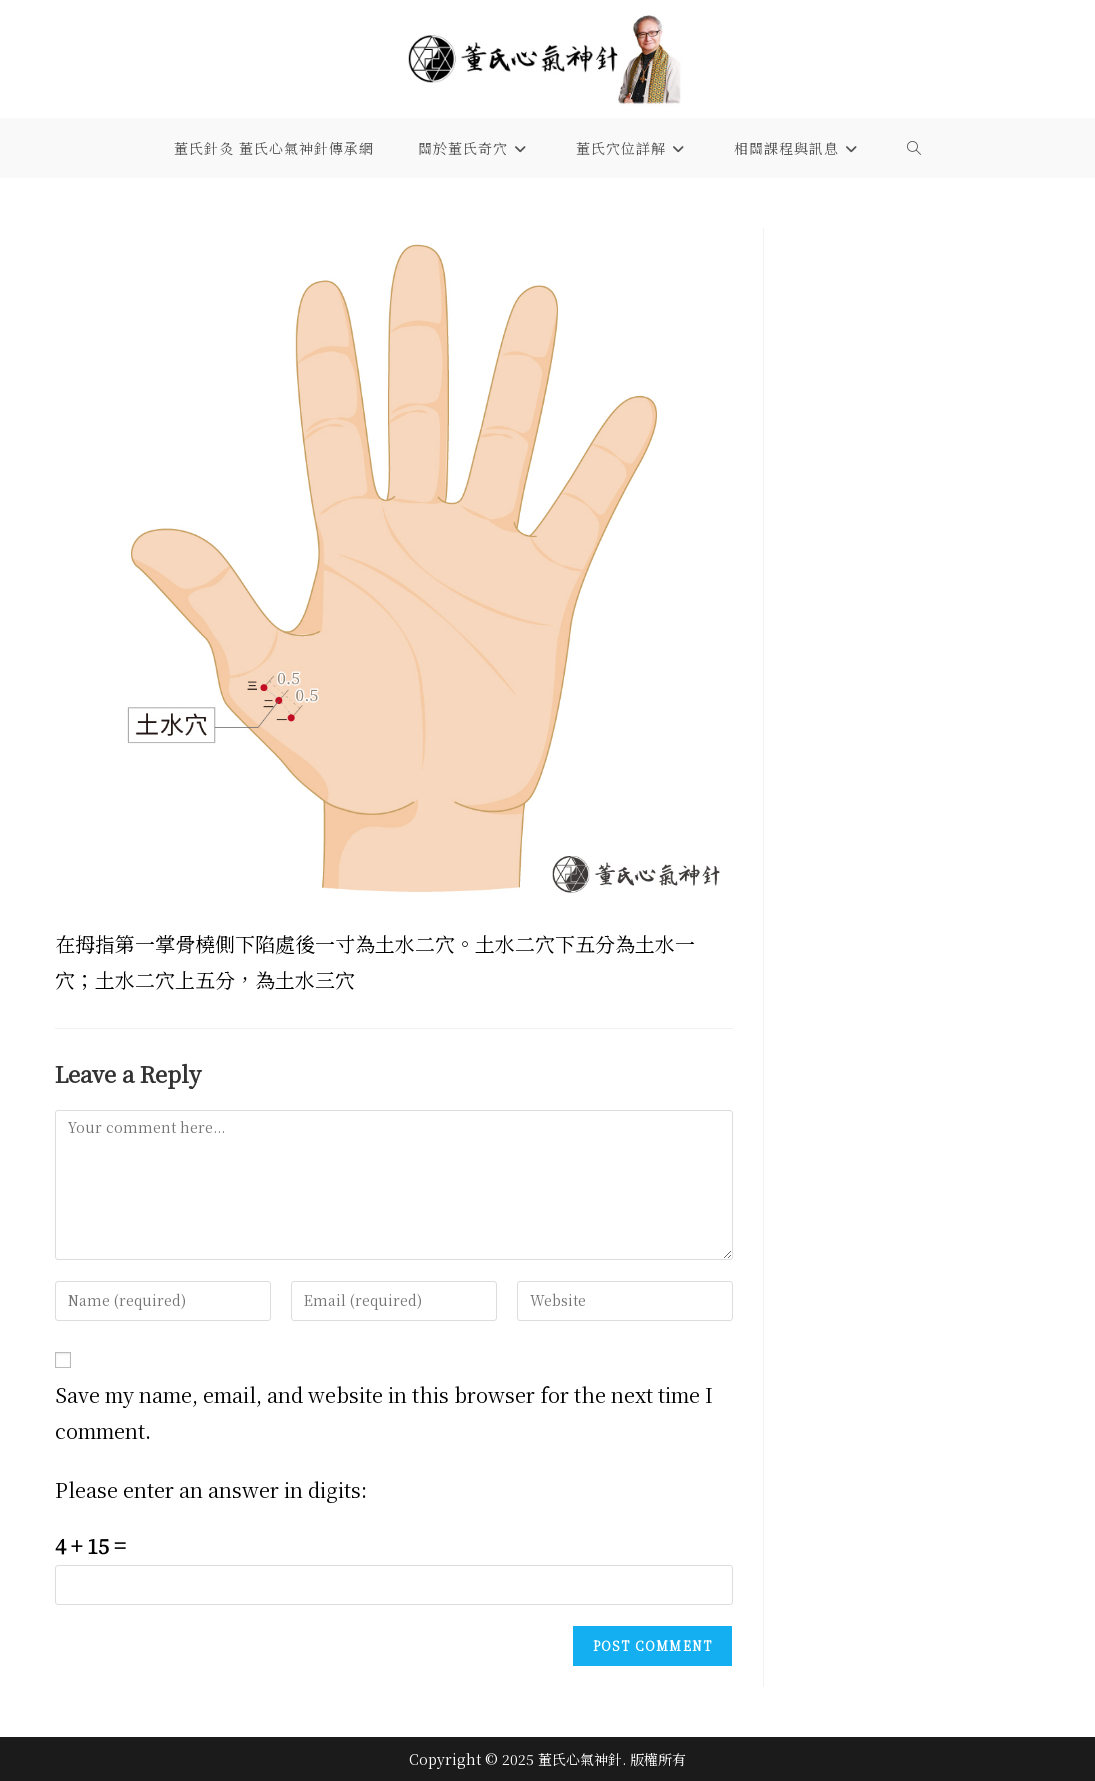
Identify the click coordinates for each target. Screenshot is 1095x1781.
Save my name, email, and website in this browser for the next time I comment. (384, 1412)
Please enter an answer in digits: (211, 1489)
